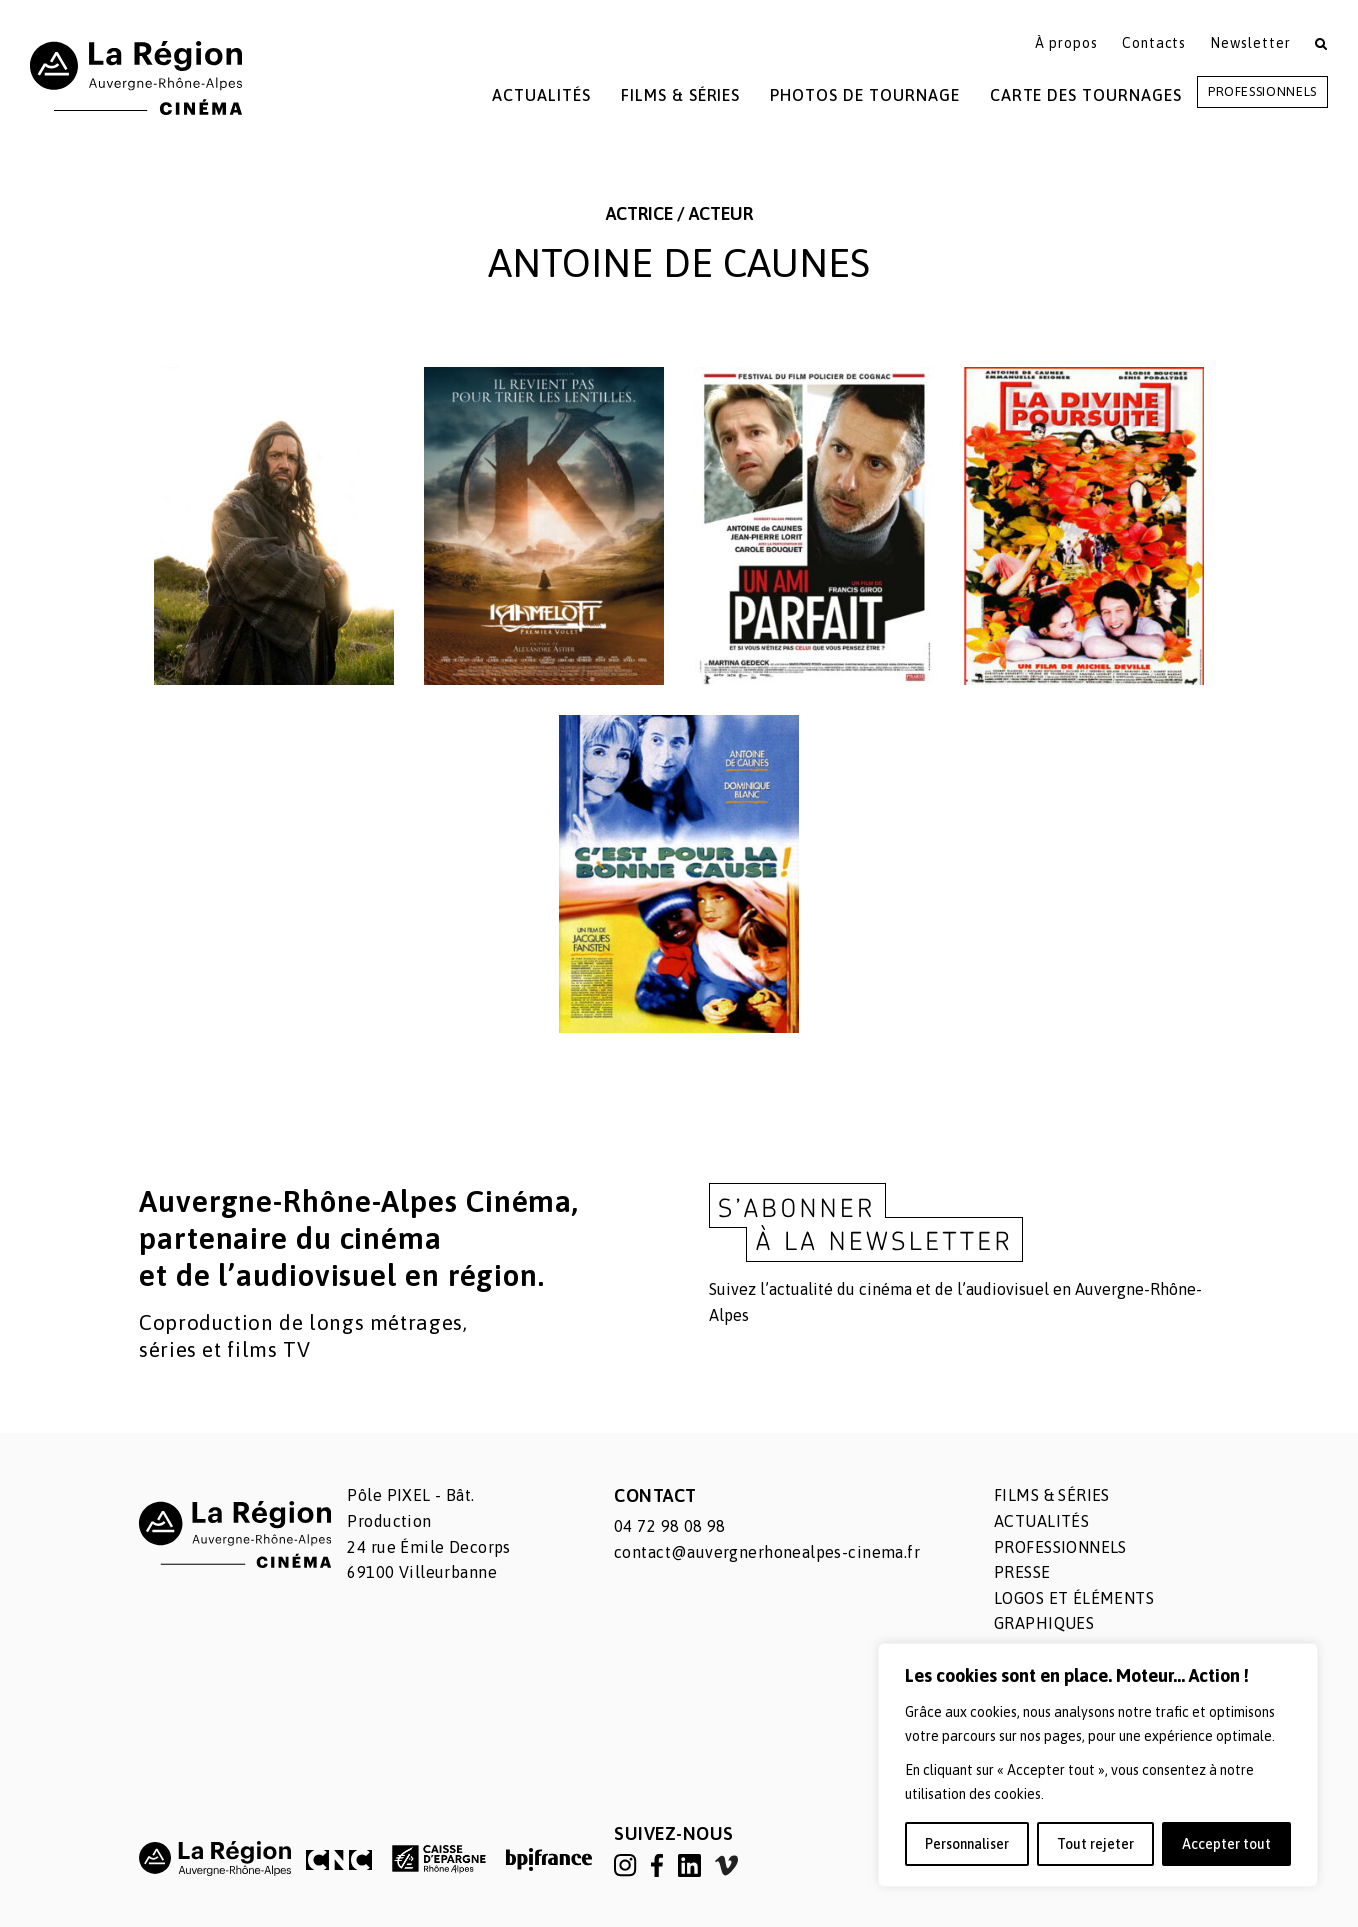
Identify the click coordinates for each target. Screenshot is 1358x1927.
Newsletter (1250, 43)
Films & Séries (680, 95)
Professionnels (1262, 91)
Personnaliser (967, 1844)
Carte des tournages (1086, 95)
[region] (1098, 1765)
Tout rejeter (1095, 1844)
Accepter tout (1226, 1844)
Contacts (1154, 43)
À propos (1066, 43)
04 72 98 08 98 (670, 1526)
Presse (1022, 1572)
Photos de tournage (864, 95)
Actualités (541, 95)
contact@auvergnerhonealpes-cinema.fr (767, 1552)
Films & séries (1052, 1495)
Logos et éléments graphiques (1074, 1611)
